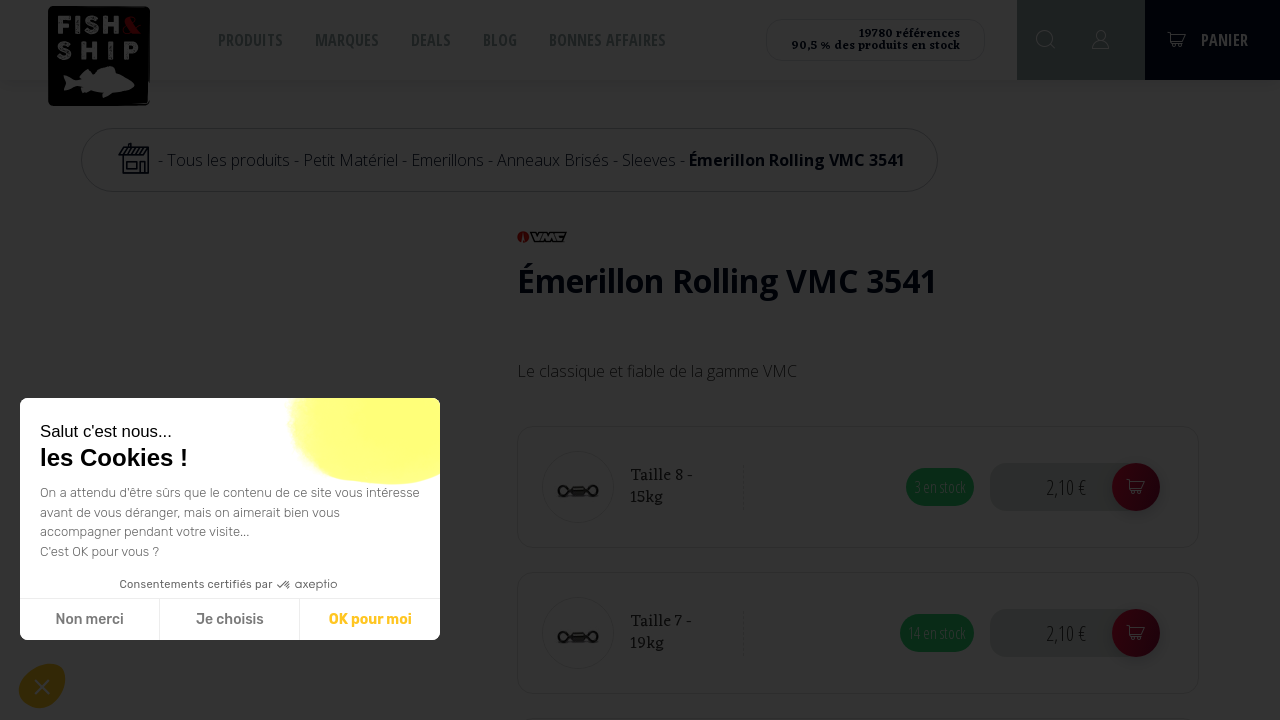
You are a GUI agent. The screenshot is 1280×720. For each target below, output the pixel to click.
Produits (250, 40)
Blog (500, 40)
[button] (42, 686)
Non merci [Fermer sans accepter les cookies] (89, 619)
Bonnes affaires (607, 40)
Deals (431, 40)
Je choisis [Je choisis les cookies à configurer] (230, 619)
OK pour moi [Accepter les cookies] (370, 619)
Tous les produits (228, 160)
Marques (347, 40)
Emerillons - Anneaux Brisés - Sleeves (543, 160)
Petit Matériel (350, 160)
